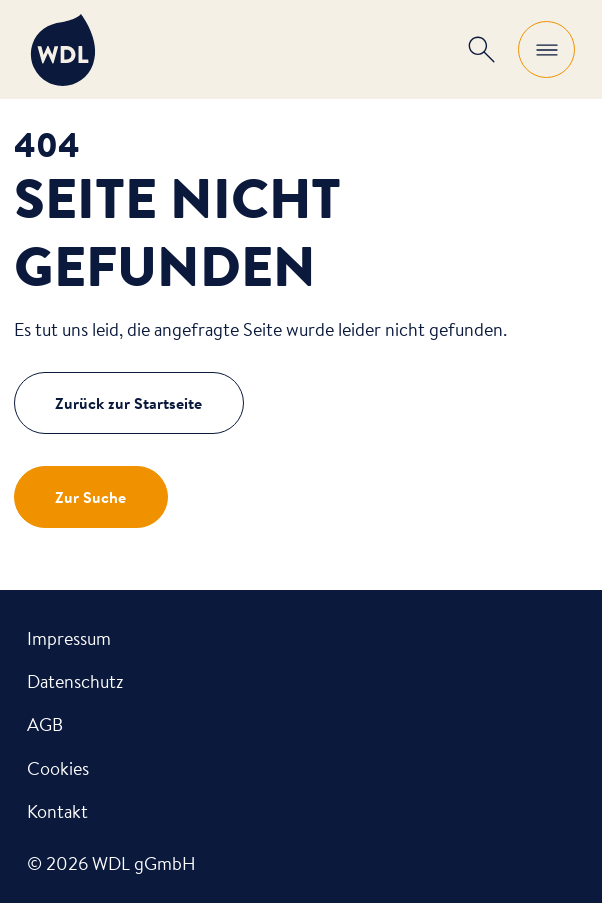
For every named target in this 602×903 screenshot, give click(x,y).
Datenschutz (75, 681)
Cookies (58, 768)
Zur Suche (90, 497)
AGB (45, 724)
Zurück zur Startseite (128, 403)
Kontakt (57, 811)
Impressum (69, 638)
